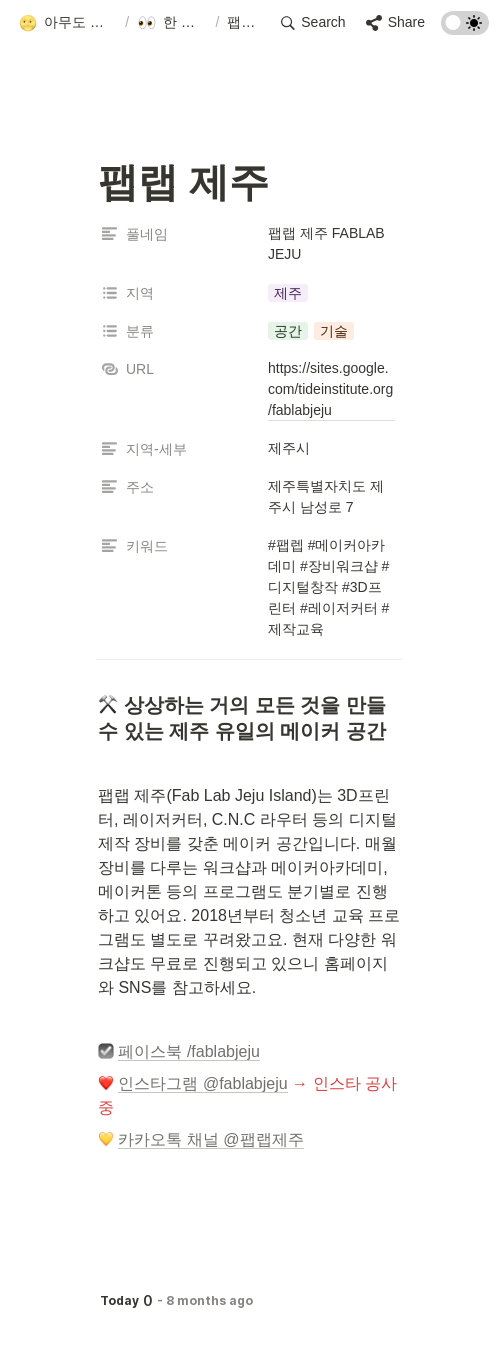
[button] (67, 23)
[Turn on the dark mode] (465, 29)
